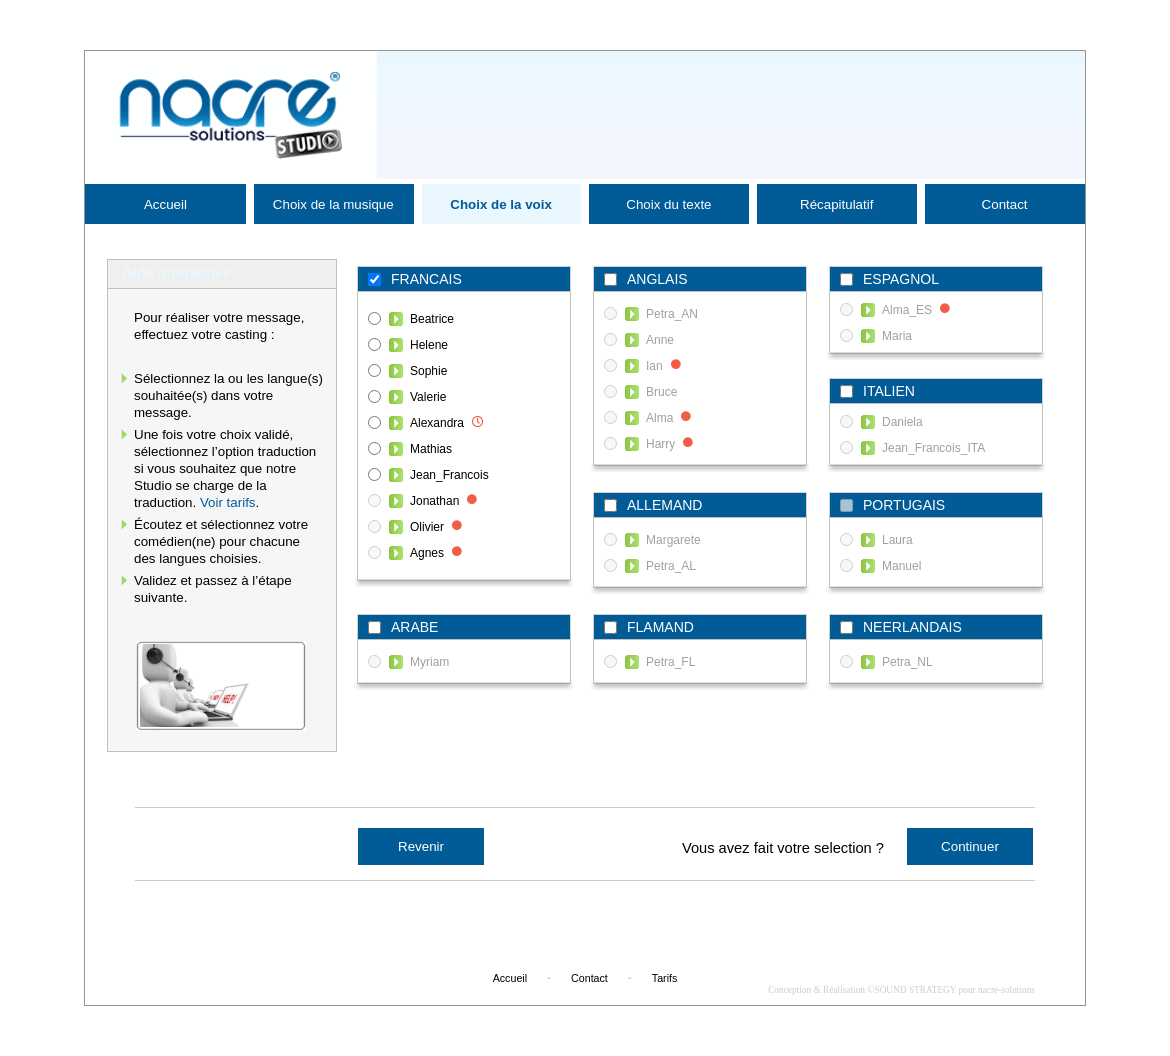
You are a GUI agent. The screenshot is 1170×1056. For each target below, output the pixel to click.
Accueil (165, 204)
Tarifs (664, 978)
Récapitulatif (836, 204)
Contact (1005, 204)
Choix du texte (668, 204)
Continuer (970, 846)
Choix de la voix (500, 204)
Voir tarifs (228, 502)
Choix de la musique (333, 204)
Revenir (421, 846)
